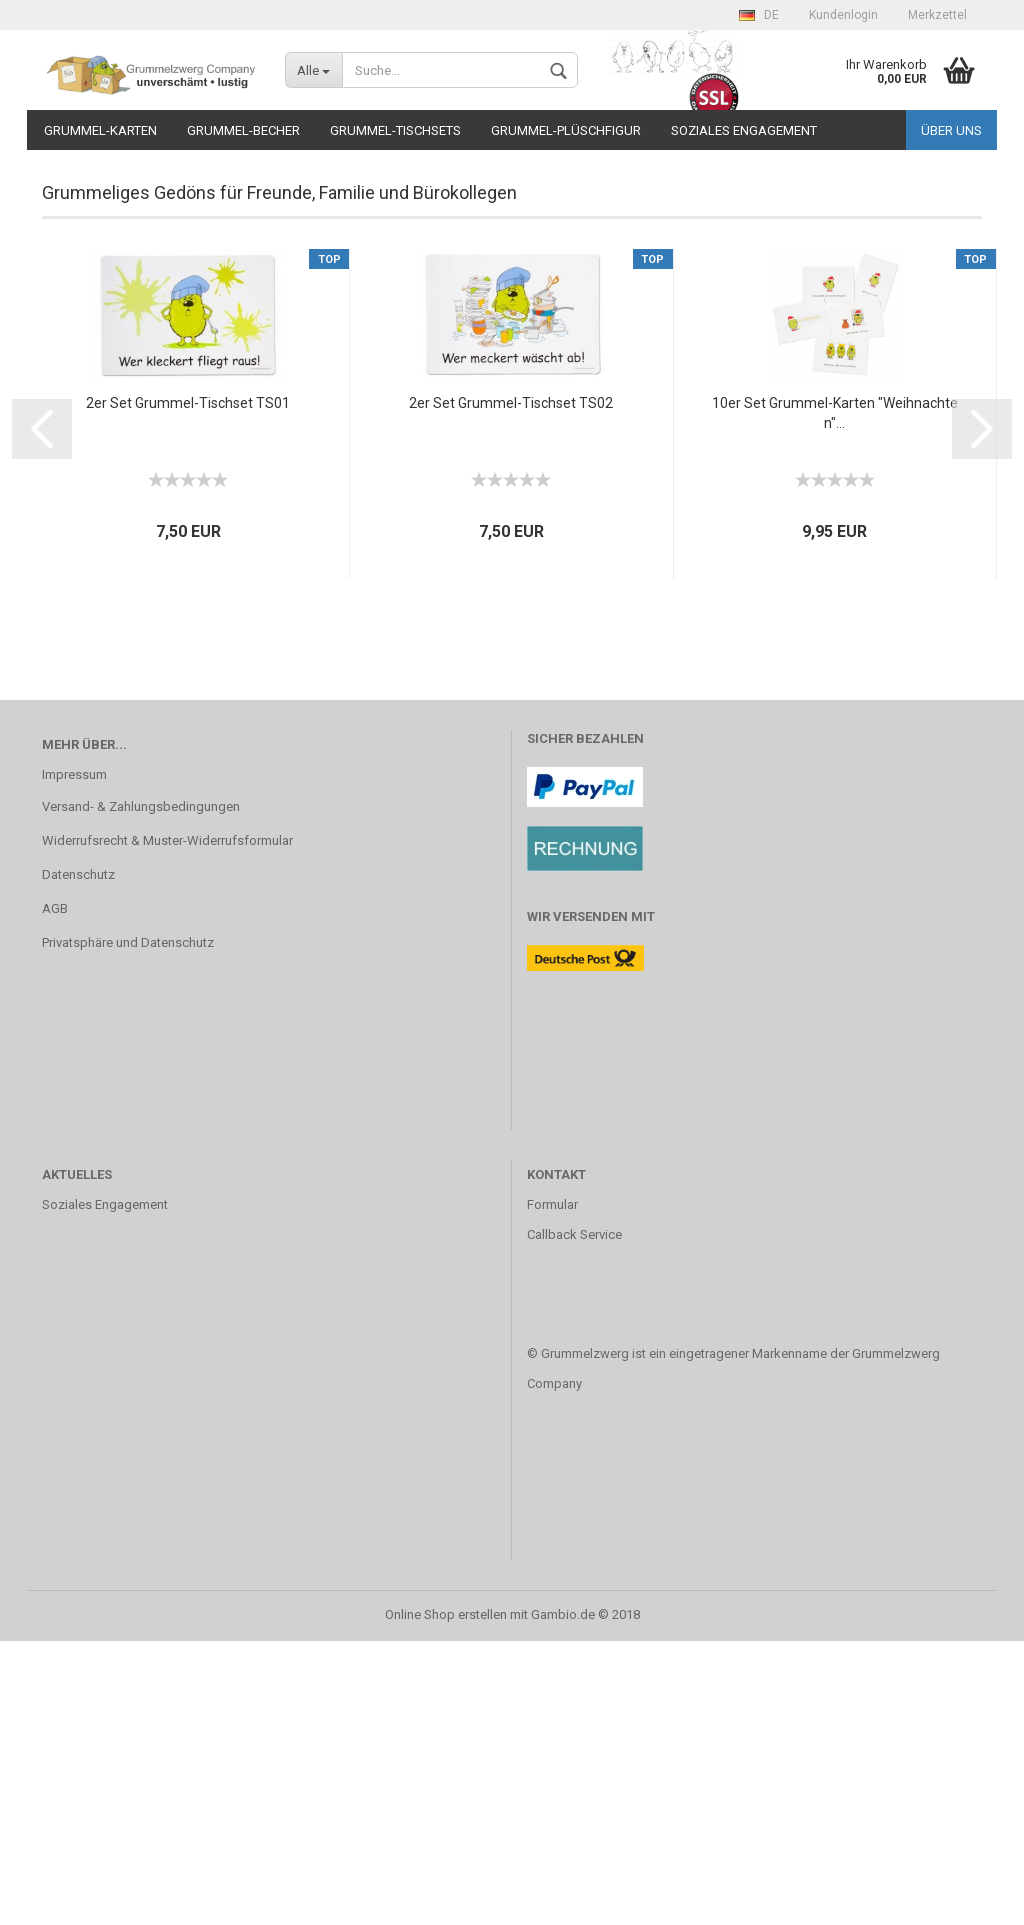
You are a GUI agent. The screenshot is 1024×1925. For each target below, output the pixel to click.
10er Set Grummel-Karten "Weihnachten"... (835, 697)
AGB (55, 1192)
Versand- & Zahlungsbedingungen (141, 1090)
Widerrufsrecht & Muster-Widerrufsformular (167, 1124)
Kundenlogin (843, 15)
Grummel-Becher (243, 130)
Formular (552, 1488)
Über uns (951, 130)
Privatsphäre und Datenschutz (128, 1226)
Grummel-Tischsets (395, 130)
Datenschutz (78, 1158)
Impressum (74, 1058)
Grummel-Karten (100, 130)
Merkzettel (937, 15)
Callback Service (574, 1518)
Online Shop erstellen (446, 1898)
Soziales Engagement (744, 130)
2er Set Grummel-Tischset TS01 (188, 687)
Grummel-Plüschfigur (566, 130)
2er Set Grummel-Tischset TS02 (511, 687)
